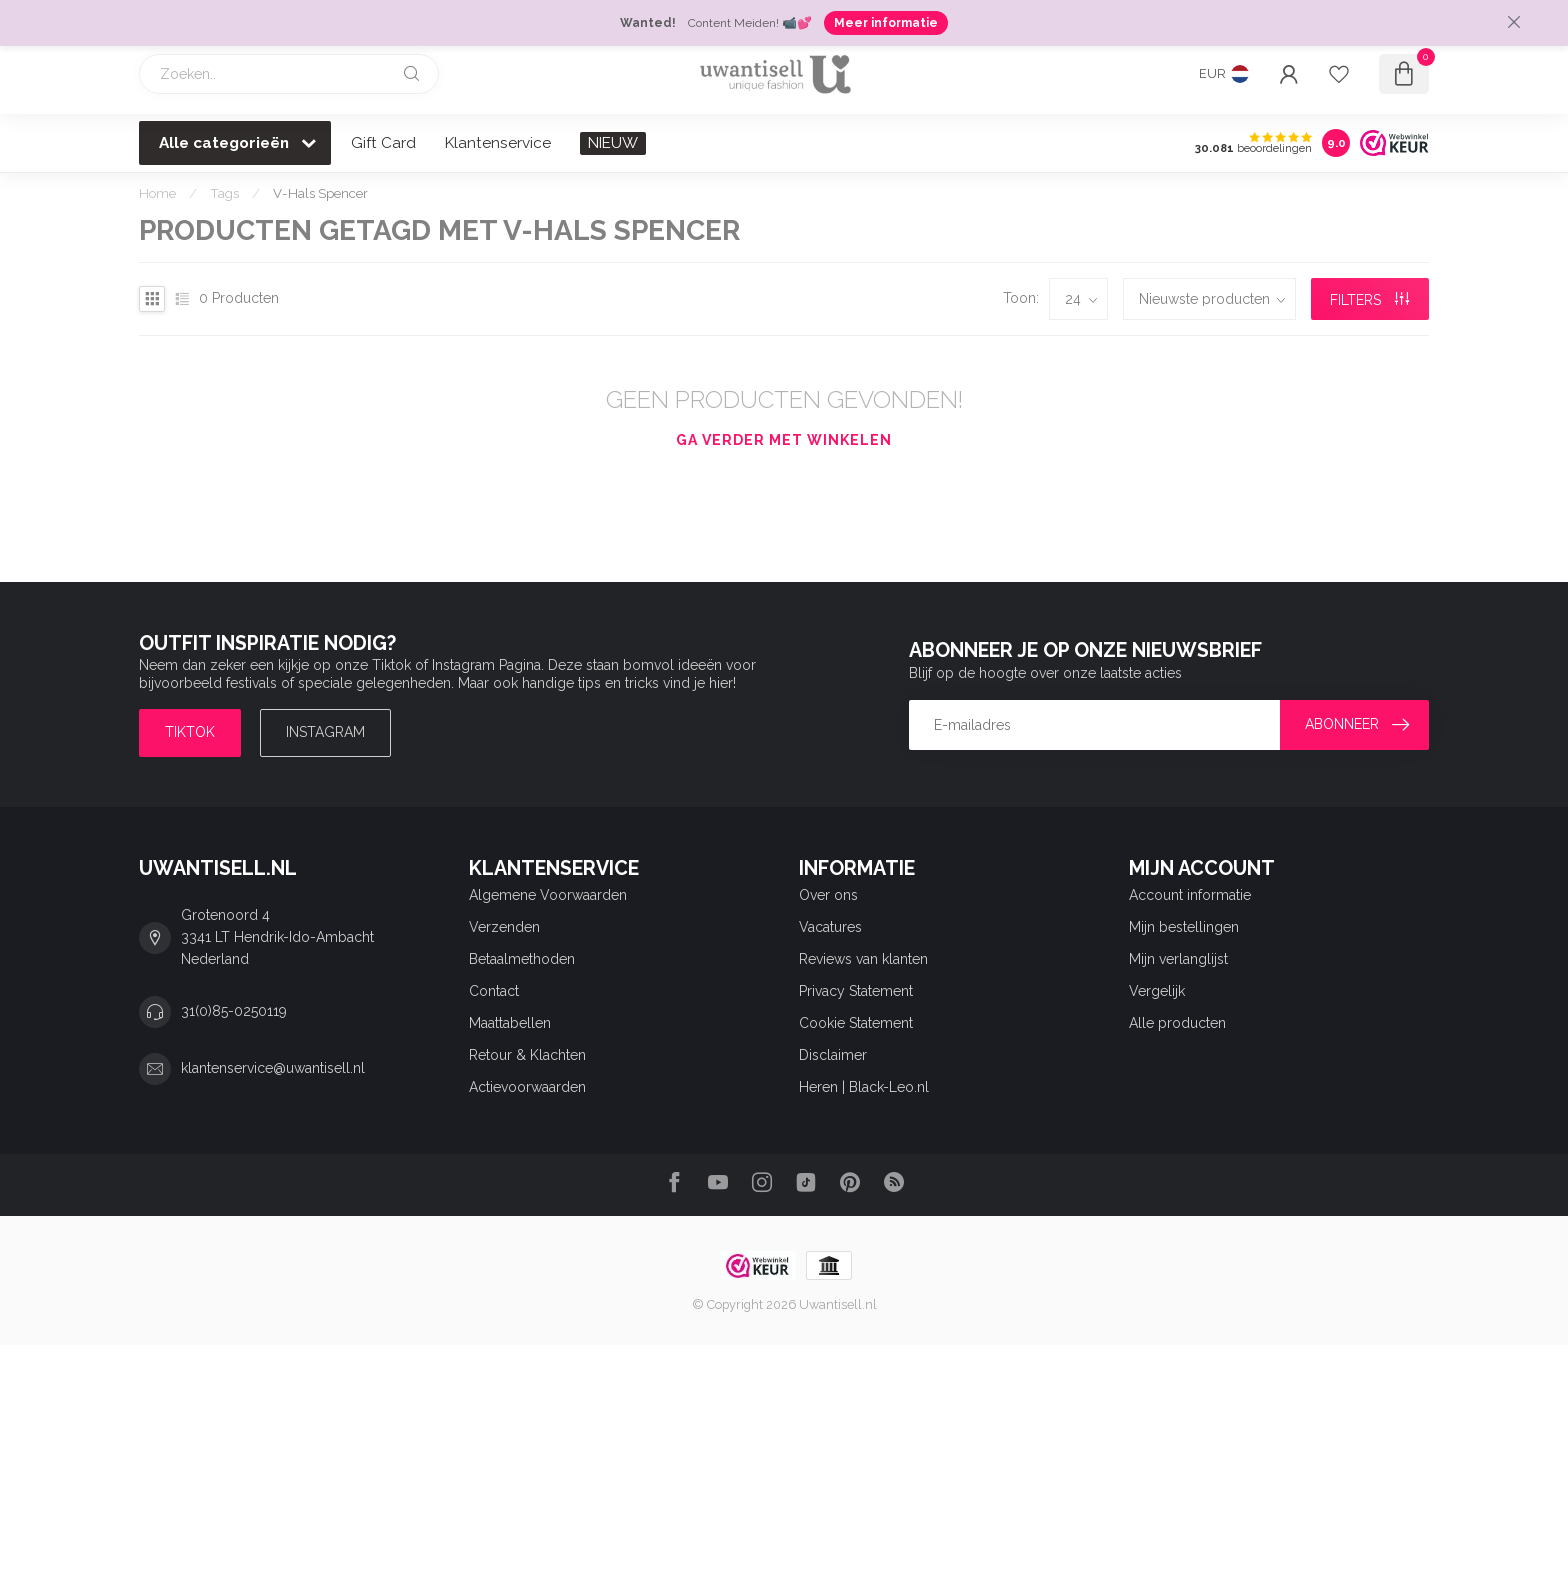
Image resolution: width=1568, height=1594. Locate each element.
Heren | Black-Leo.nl (864, 1087)
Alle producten (1177, 1023)
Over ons (828, 895)
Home (157, 193)
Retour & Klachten (527, 1055)
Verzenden (504, 927)
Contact (494, 991)
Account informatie (1190, 895)
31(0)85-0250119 (234, 1011)
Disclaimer (833, 1055)
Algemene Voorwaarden (548, 895)
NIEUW (613, 143)
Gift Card (383, 143)
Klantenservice (498, 143)
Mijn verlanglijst (1178, 959)
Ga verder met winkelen (784, 440)
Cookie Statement (856, 1023)
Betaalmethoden (522, 959)
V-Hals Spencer (320, 193)
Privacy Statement (856, 991)
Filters (1369, 300)
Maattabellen (510, 1023)
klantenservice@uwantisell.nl (273, 1068)
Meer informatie (886, 23)
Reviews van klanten (863, 959)
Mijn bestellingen (1184, 927)
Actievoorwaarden (527, 1087)
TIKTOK (190, 732)
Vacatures (830, 927)
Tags (224, 193)
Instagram (325, 732)
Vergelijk (1157, 991)
